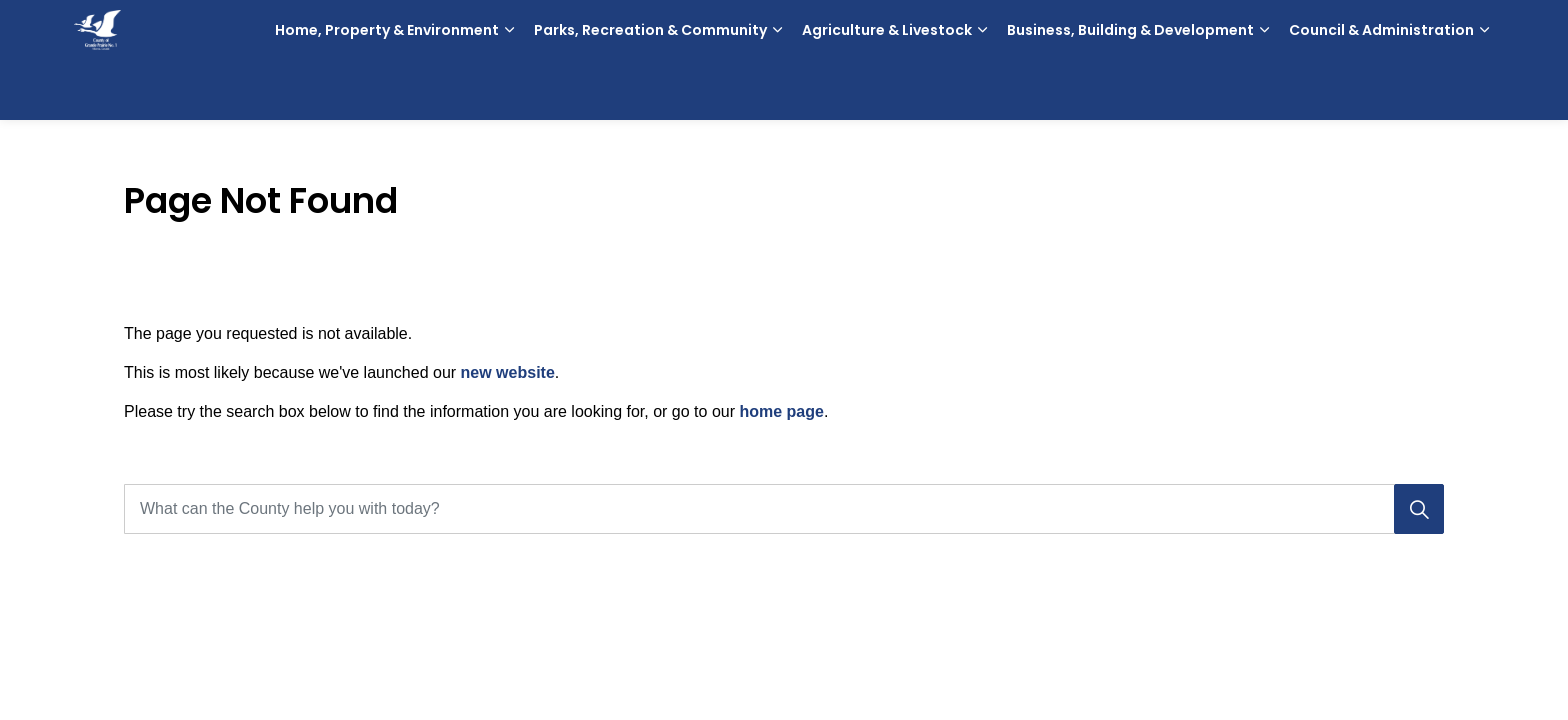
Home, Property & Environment (387, 90)
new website (508, 372)
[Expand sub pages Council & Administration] (1484, 90)
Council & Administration (1381, 90)
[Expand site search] (1474, 30)
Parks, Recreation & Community (650, 90)
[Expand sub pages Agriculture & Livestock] (982, 90)
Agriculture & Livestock (887, 90)
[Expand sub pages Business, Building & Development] (1264, 90)
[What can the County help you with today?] (784, 509)
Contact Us (1401, 30)
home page (781, 411)
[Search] (1419, 509)
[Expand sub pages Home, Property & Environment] (509, 90)
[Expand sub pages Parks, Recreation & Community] (777, 90)
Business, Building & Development (1130, 90)
